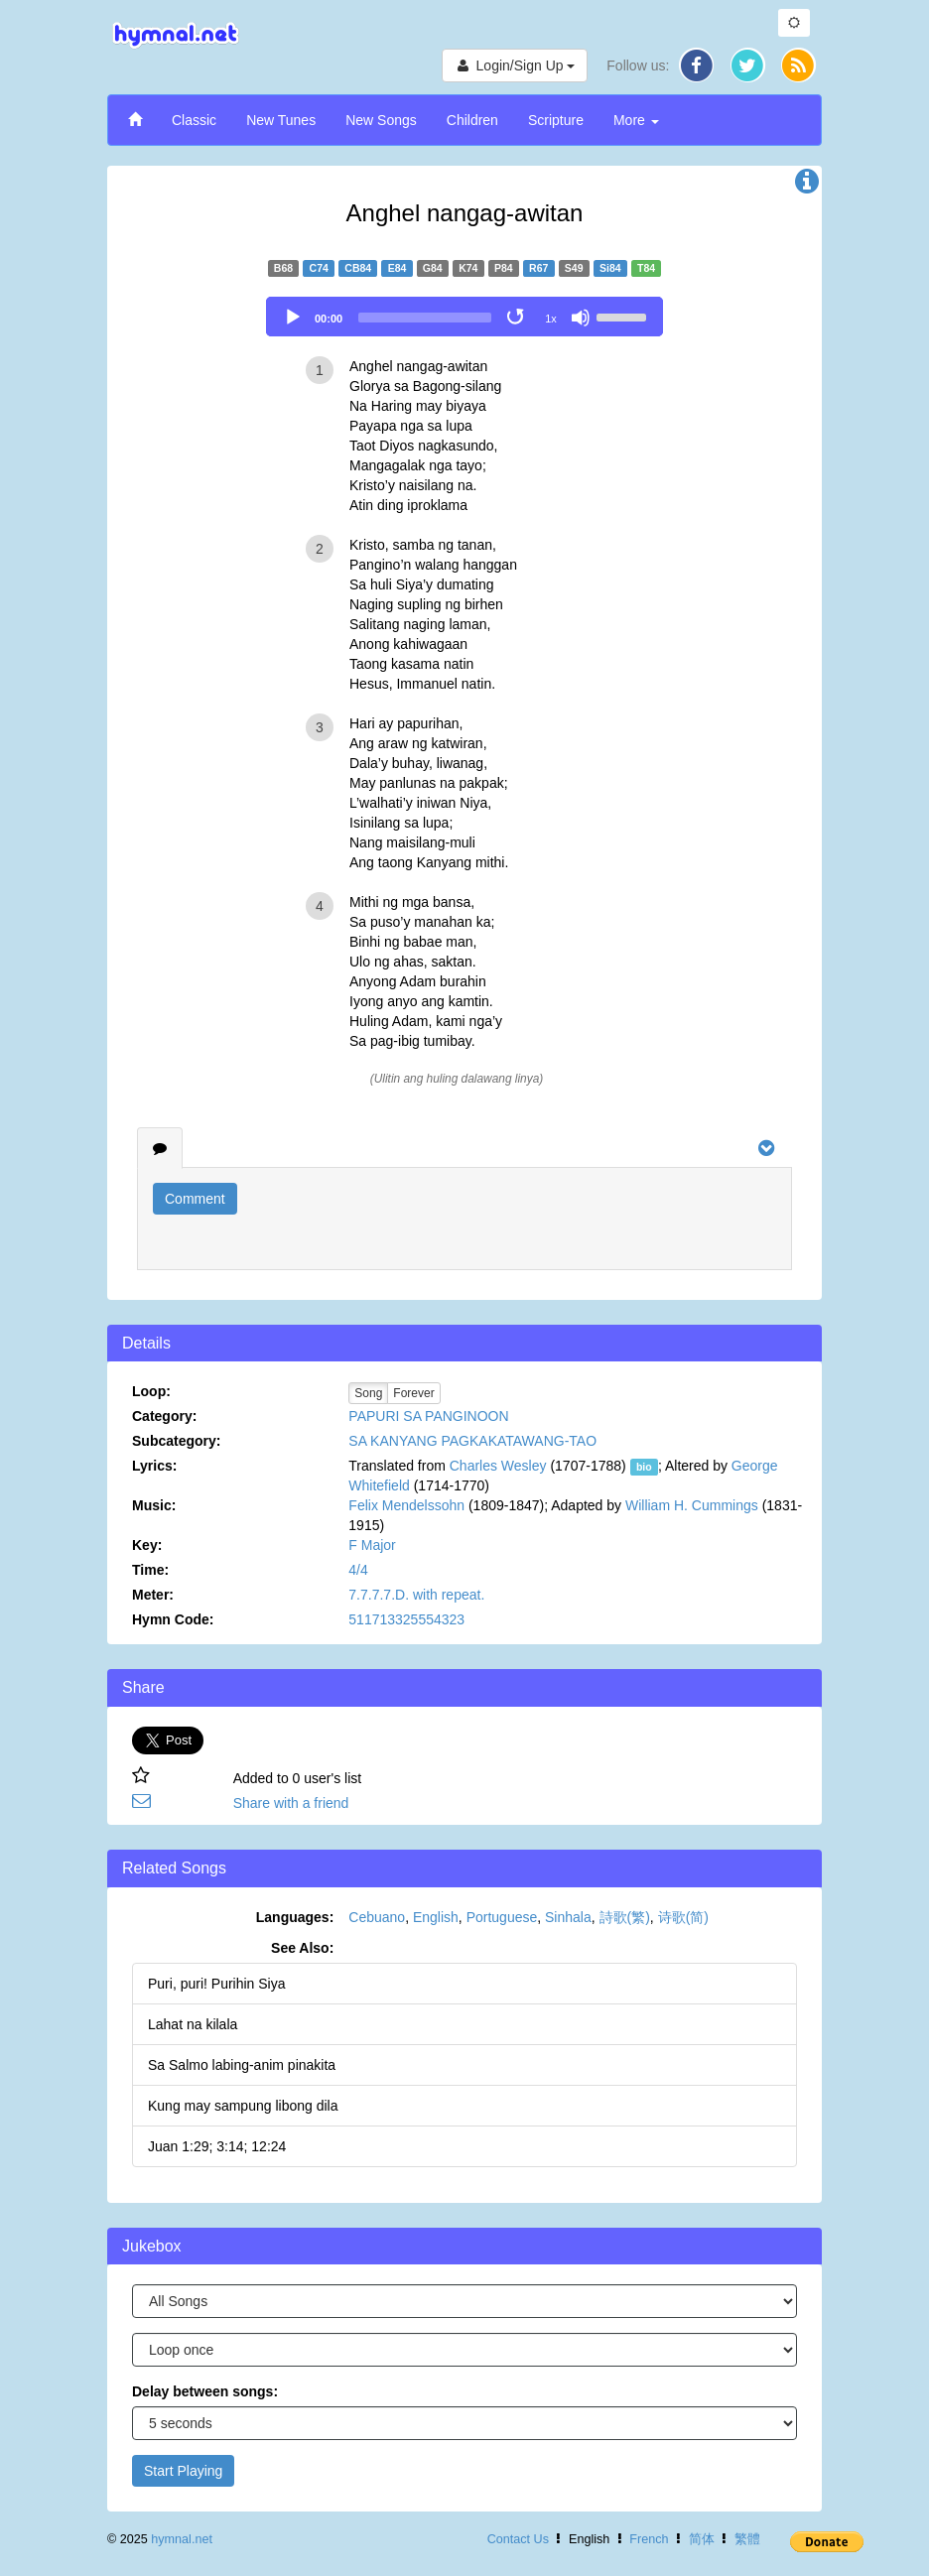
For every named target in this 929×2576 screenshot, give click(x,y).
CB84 (357, 268)
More (636, 120)
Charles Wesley (498, 1466)
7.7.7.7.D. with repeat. (416, 1595)
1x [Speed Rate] (551, 318)
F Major (371, 1545)
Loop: (151, 1391)
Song (368, 1393)
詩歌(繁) (624, 1917)
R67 (538, 268)
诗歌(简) (683, 1917)
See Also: (302, 1948)
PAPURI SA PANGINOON (428, 1416)
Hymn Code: (172, 1619)
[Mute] (581, 317)
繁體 (747, 2539)
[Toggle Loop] (517, 317)
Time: (150, 1570)
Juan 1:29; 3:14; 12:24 (217, 2146)
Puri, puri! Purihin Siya (217, 1984)
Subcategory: (176, 1441)
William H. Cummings (691, 1505)
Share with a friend (291, 1803)
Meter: (153, 1595)
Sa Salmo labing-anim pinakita (241, 2065)
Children (472, 120)
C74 (319, 268)
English (436, 1917)
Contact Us (518, 2539)
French (648, 2539)
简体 (702, 2539)
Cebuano (376, 1917)
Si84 (610, 268)
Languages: (295, 1917)
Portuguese (502, 1917)
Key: (147, 1545)
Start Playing (183, 2471)
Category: (164, 1416)
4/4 (357, 1570)
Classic (194, 120)
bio (644, 1467)
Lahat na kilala (192, 2024)
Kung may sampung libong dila (242, 2106)
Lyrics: (154, 1466)
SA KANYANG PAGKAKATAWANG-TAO (472, 1441)
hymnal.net (181, 2539)
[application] (464, 316)
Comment (195, 1199)
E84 (397, 268)
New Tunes (281, 120)
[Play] (293, 317)
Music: (154, 1505)
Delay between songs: (205, 2391)
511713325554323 (406, 1619)
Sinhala (568, 1917)
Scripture (556, 120)
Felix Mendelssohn (406, 1505)
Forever (413, 1393)
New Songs (381, 120)
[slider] (424, 317)
